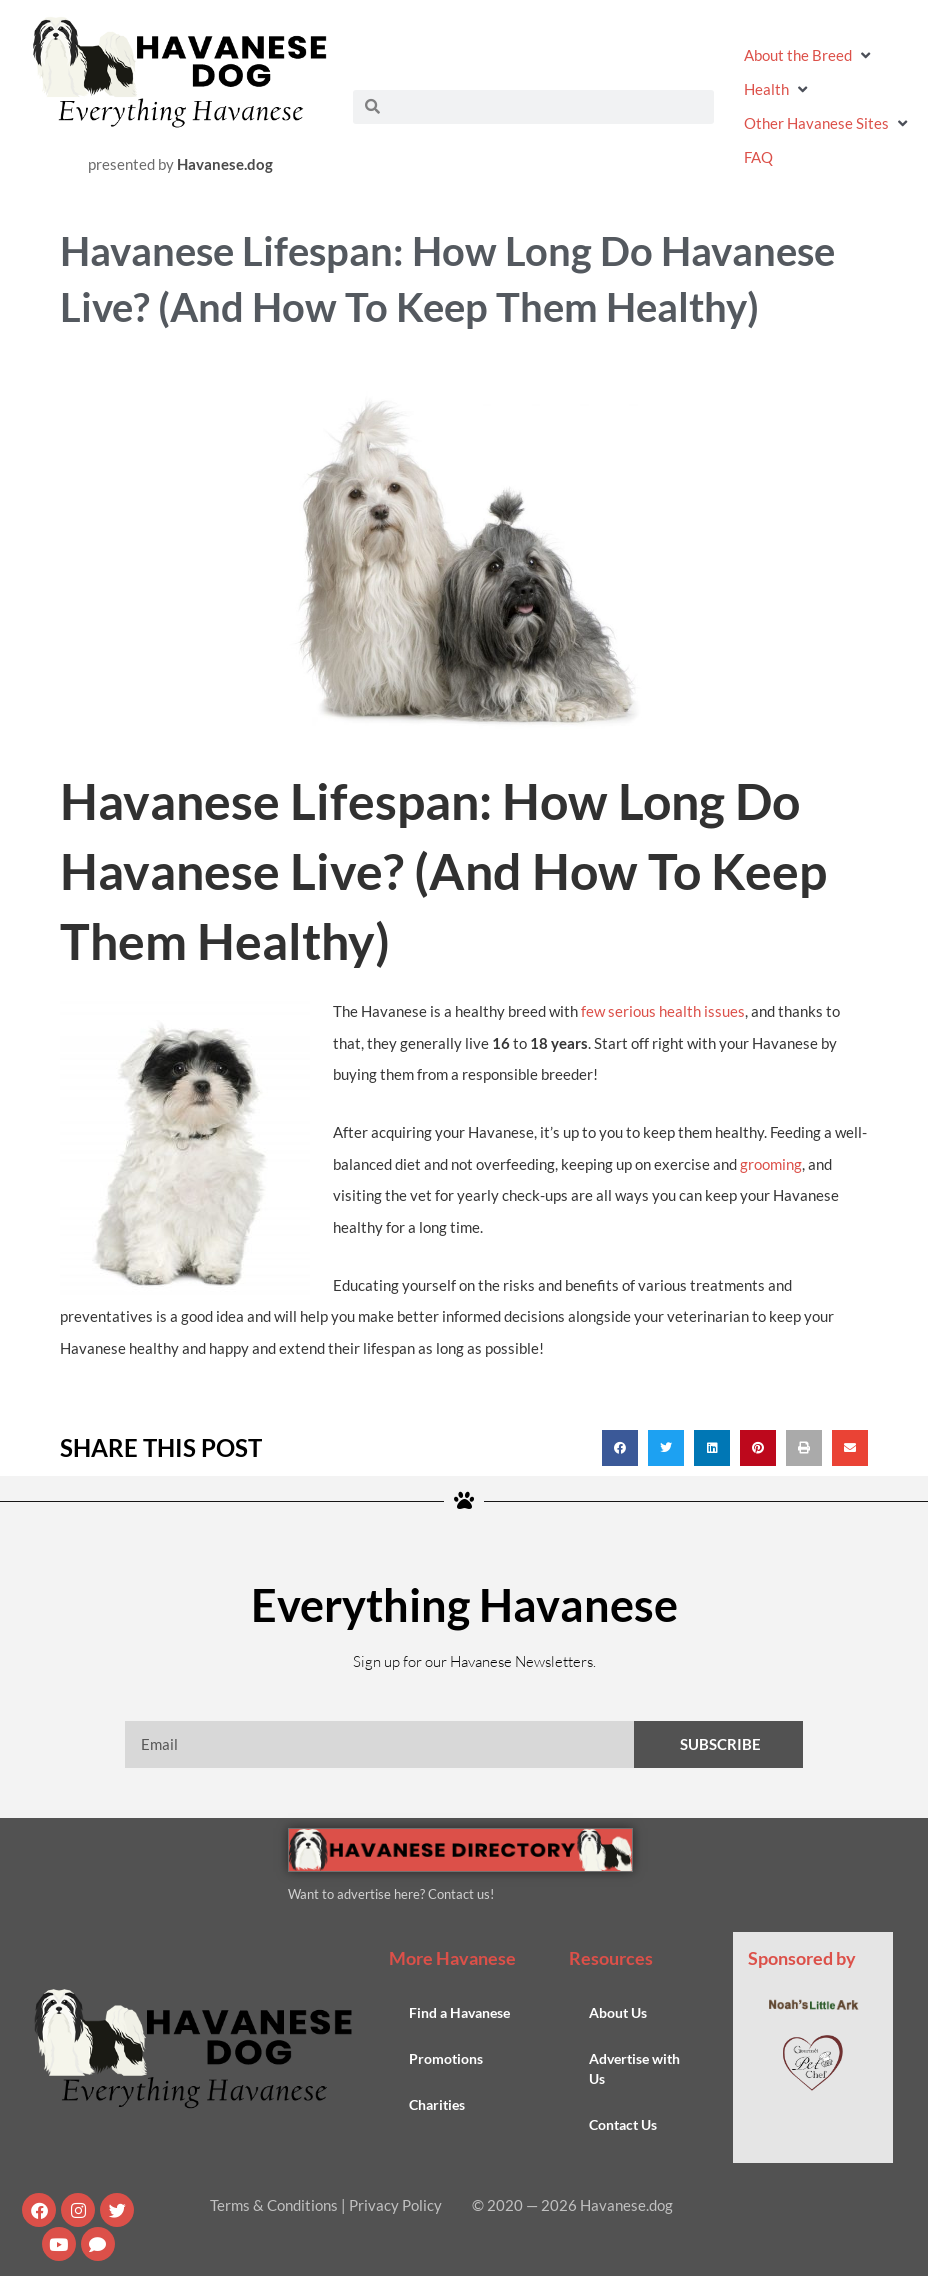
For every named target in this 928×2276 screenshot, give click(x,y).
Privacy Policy (395, 2205)
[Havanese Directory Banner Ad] (460, 1847)
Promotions (446, 2058)
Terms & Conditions (274, 2205)
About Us (618, 2012)
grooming (771, 1163)
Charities (437, 2104)
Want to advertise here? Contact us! (391, 1894)
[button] (809, 54)
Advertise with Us (634, 2068)
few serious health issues (663, 1011)
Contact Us (623, 2124)
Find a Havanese (459, 2012)
